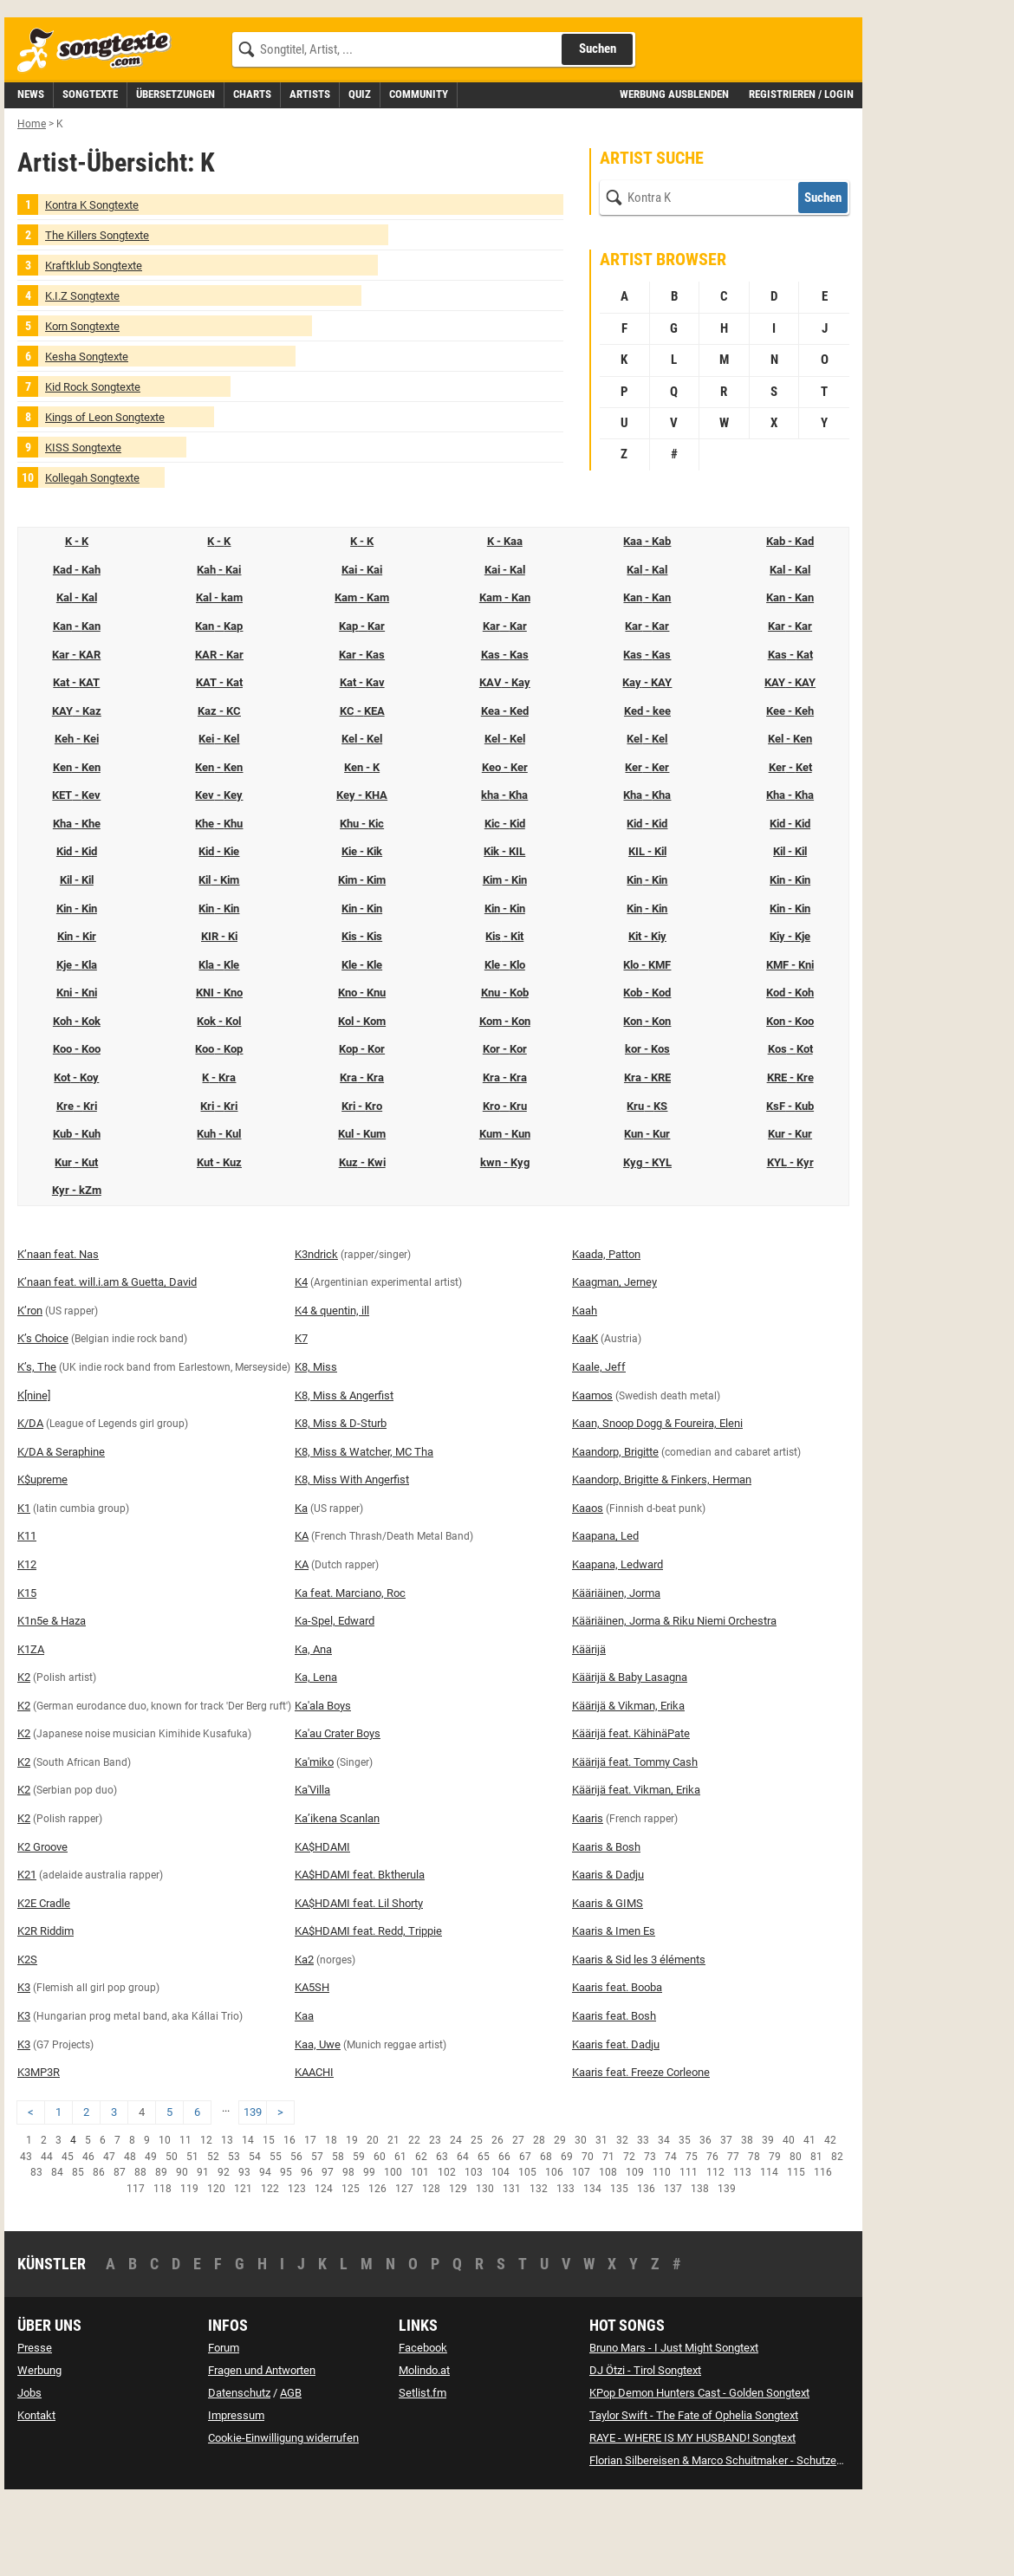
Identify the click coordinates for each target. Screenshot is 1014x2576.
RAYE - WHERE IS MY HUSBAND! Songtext (692, 2515)
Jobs (29, 2470)
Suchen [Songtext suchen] (597, 126)
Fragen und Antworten (261, 2448)
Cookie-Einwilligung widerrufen (283, 2515)
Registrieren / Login (801, 171)
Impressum (236, 2493)
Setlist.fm (422, 2470)
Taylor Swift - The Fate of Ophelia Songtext (693, 2493)
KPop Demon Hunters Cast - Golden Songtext (699, 2470)
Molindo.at (424, 2448)
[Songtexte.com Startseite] (99, 128)
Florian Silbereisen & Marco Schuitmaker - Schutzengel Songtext (746, 2538)
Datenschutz (239, 2470)
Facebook (423, 2425)
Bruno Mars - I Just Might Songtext (673, 2425)
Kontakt (36, 2493)
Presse (34, 2425)
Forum (223, 2425)
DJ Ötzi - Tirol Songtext (645, 2448)
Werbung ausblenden (674, 171)
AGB (291, 2470)
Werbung (39, 2448)
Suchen (823, 275)
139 (253, 2189)
